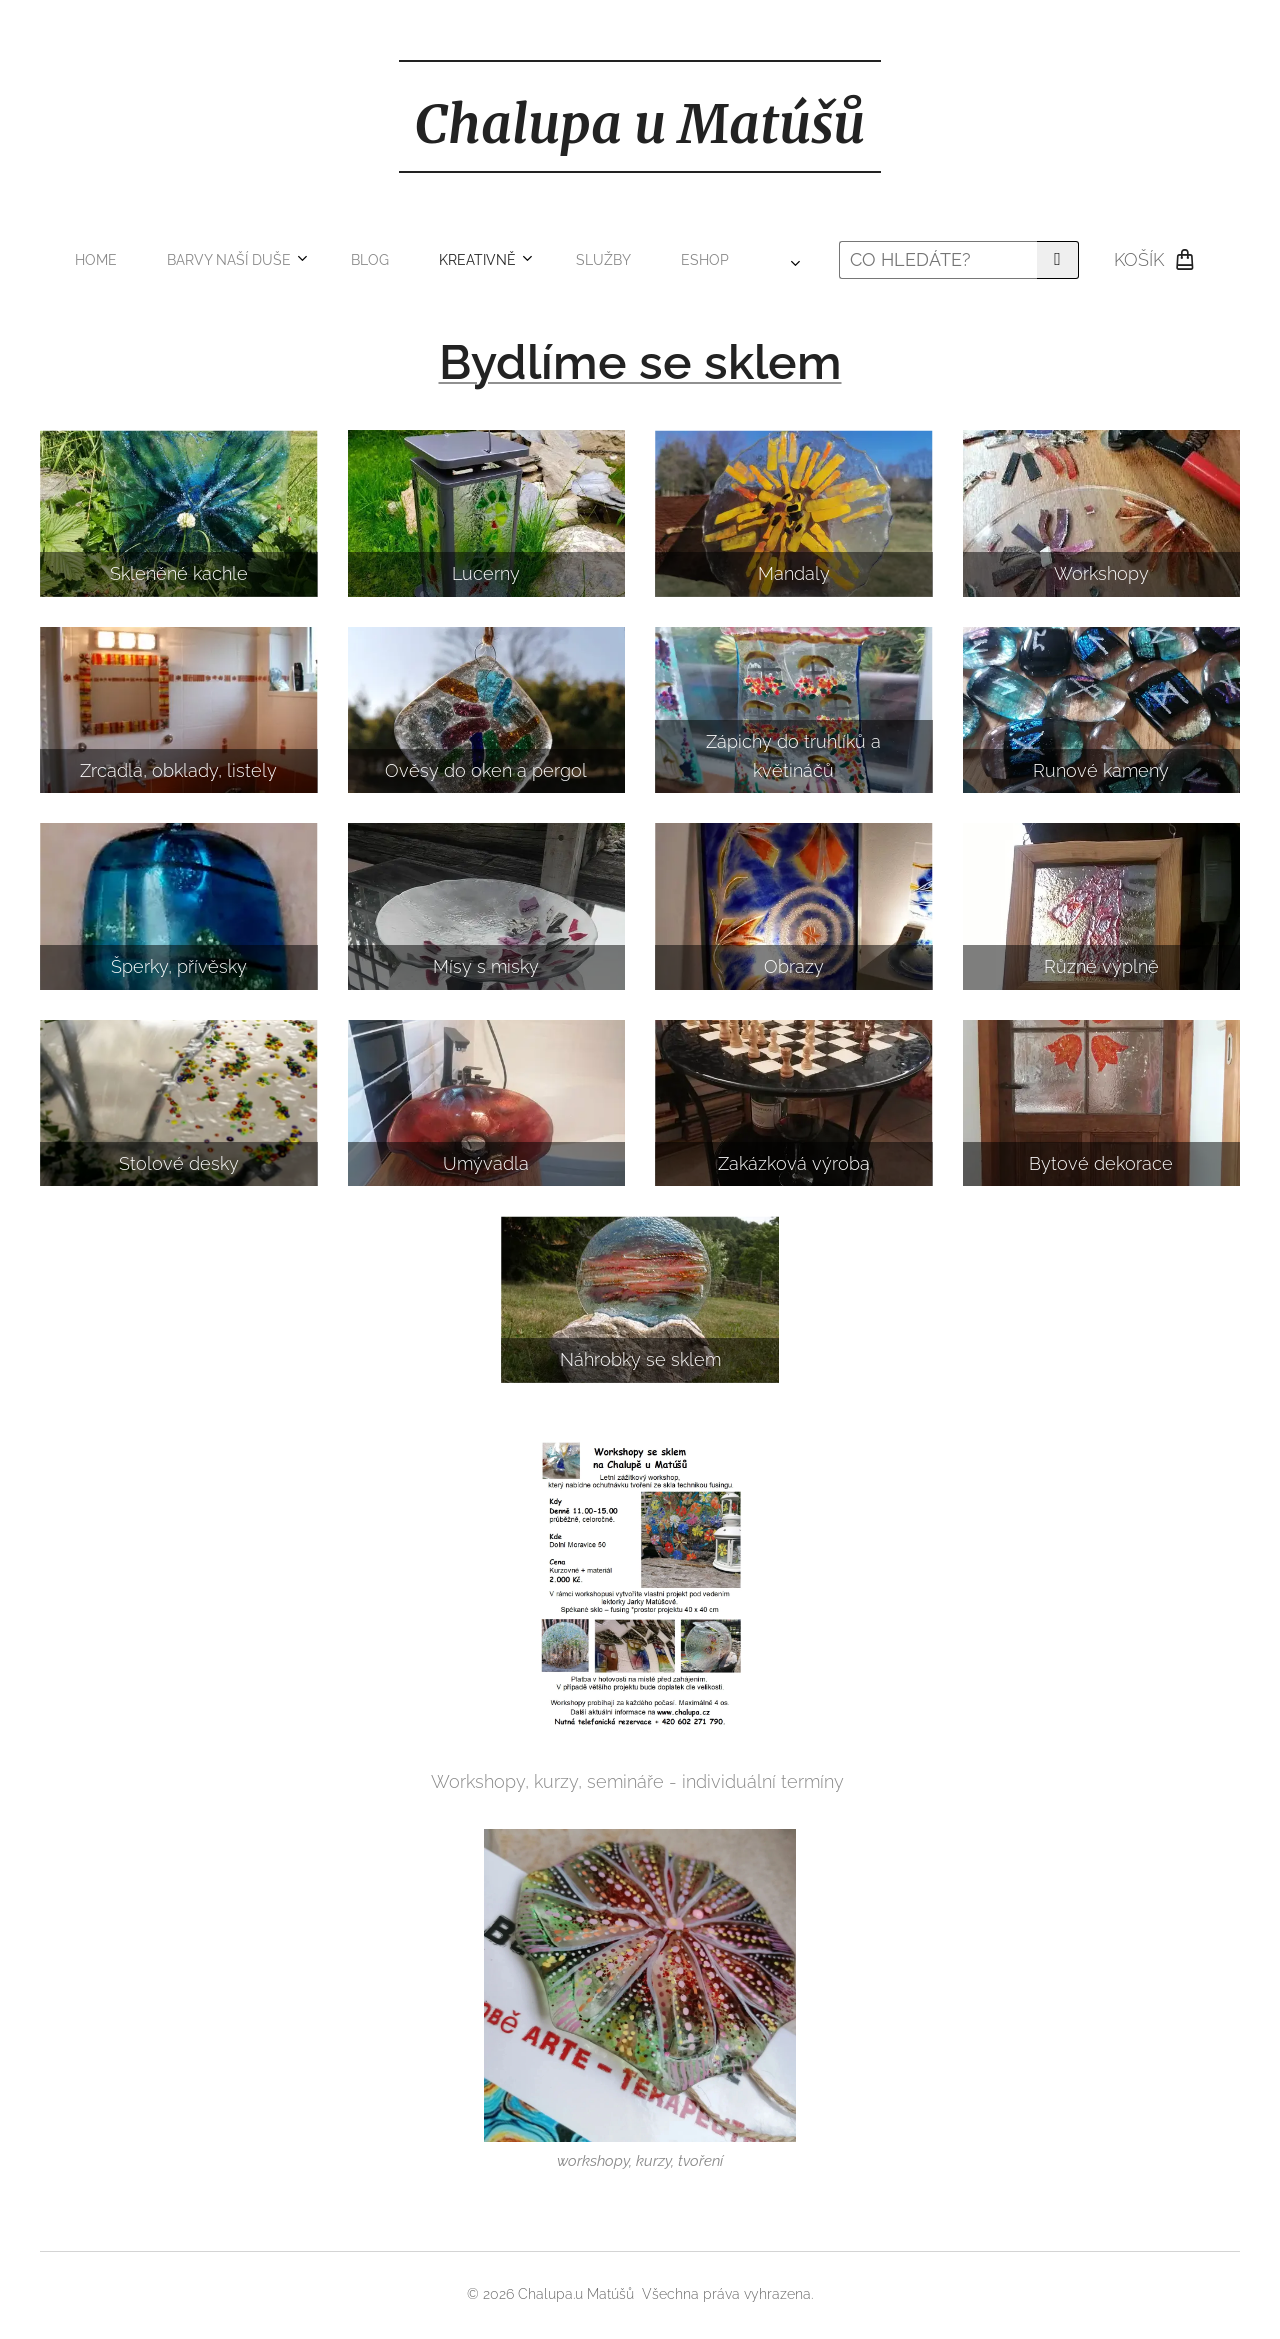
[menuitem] (257, 260)
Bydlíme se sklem (640, 362)
